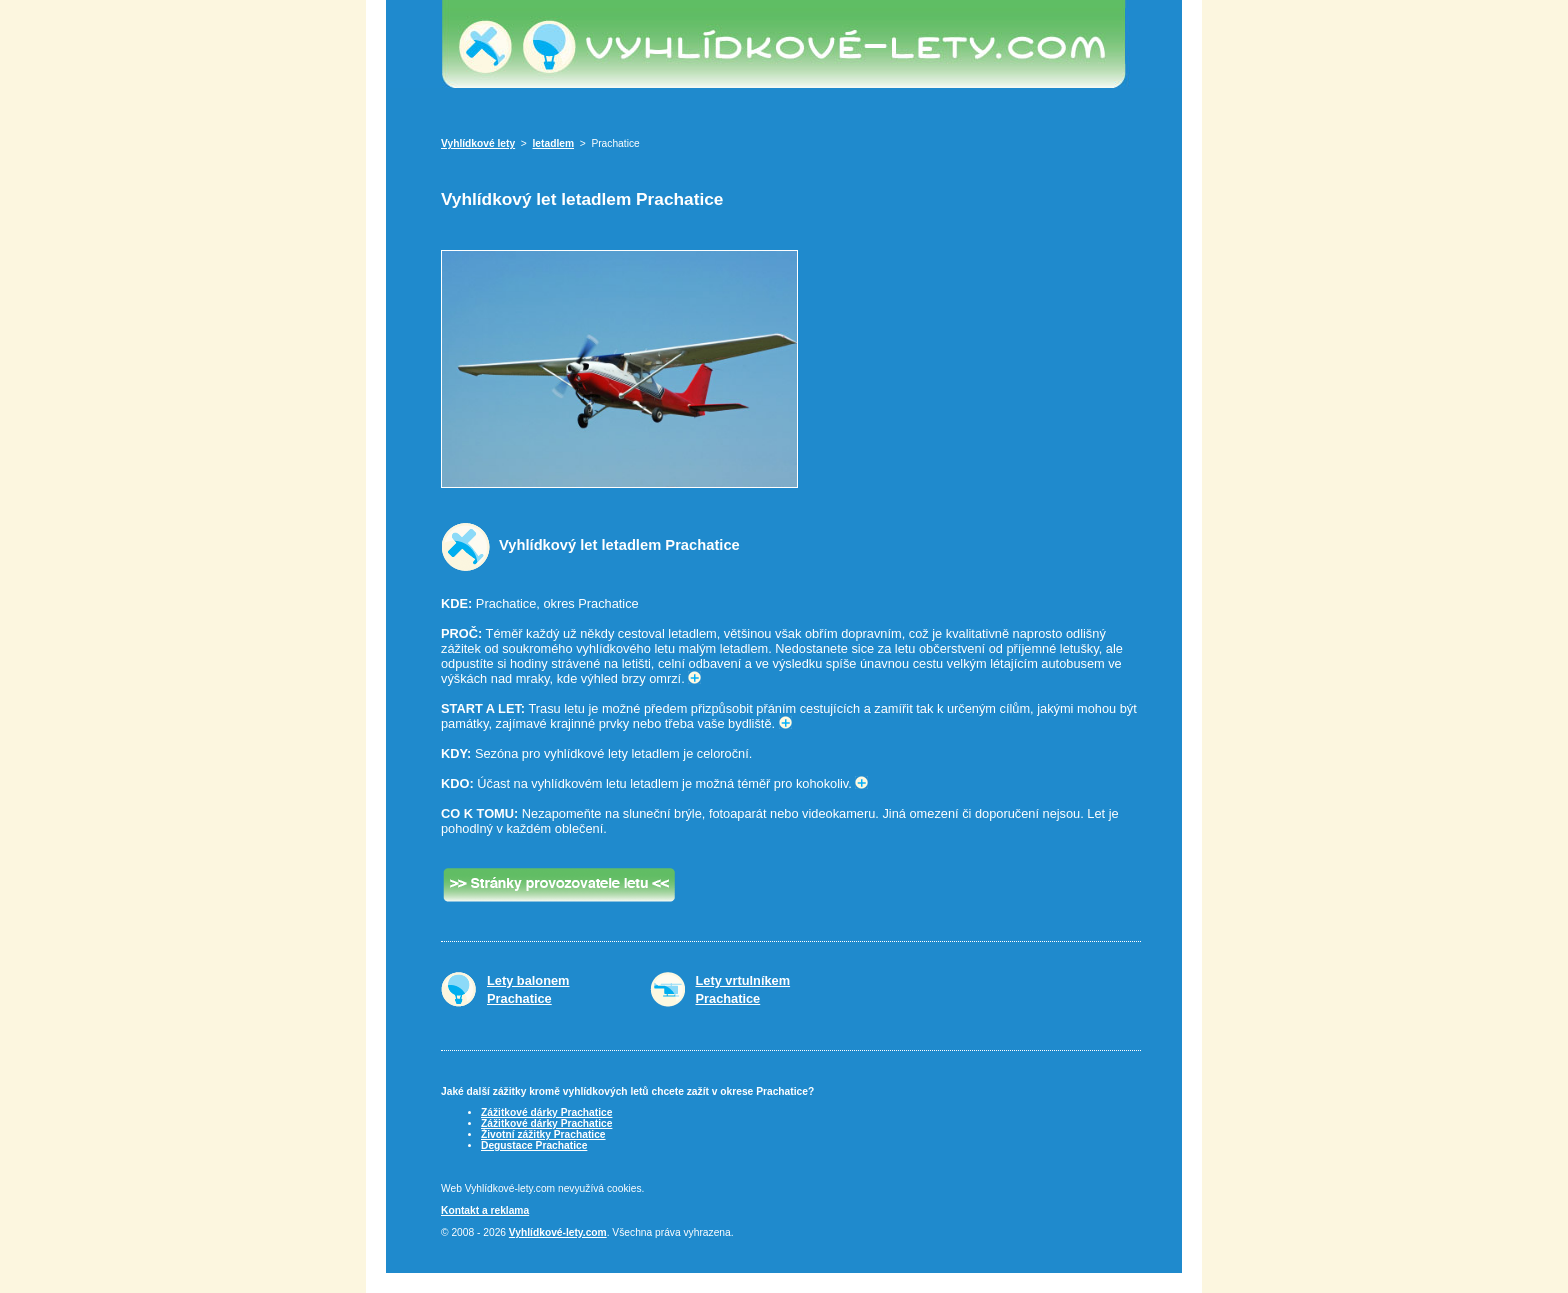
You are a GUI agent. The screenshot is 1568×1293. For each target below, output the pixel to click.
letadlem (554, 143)
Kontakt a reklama (485, 1210)
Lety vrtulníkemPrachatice (743, 989)
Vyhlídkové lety (478, 143)
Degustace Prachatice (534, 1145)
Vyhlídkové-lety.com (558, 1232)
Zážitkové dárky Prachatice (546, 1112)
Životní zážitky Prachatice (543, 1134)
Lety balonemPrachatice (528, 989)
